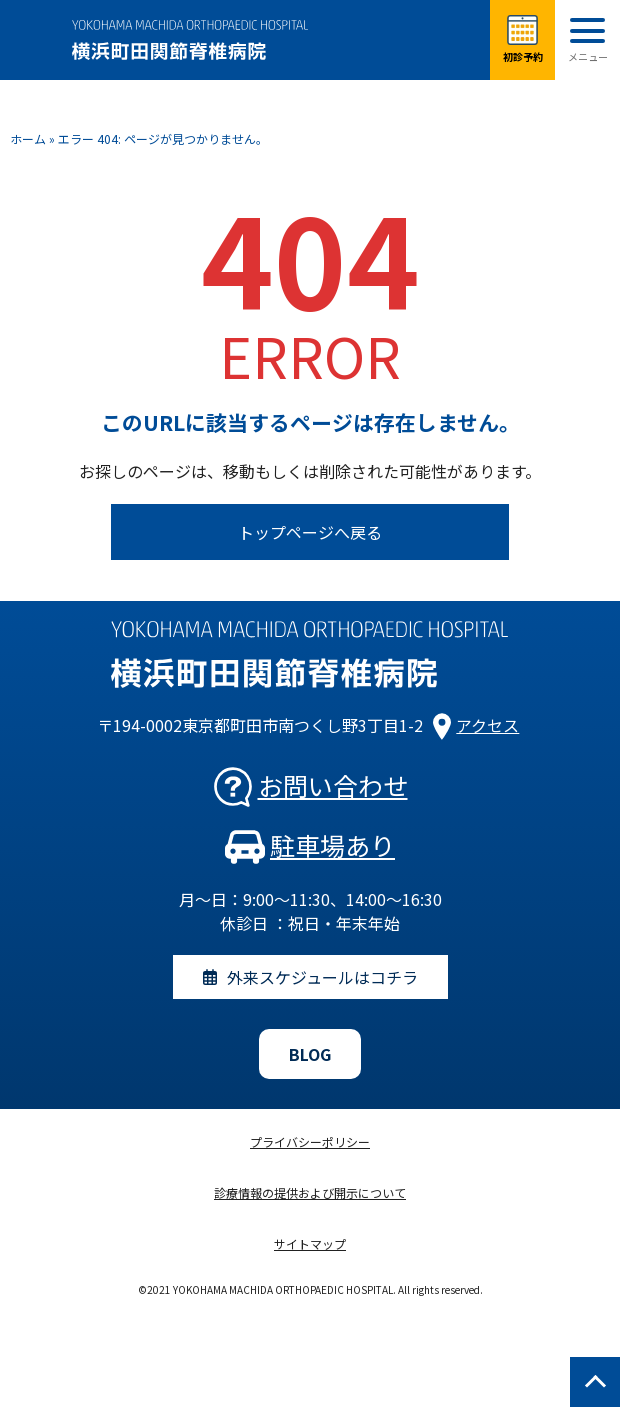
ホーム (28, 138)
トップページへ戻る (310, 532)
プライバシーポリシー (310, 1141)
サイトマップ (310, 1243)
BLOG (310, 1054)
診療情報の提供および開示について (310, 1192)
